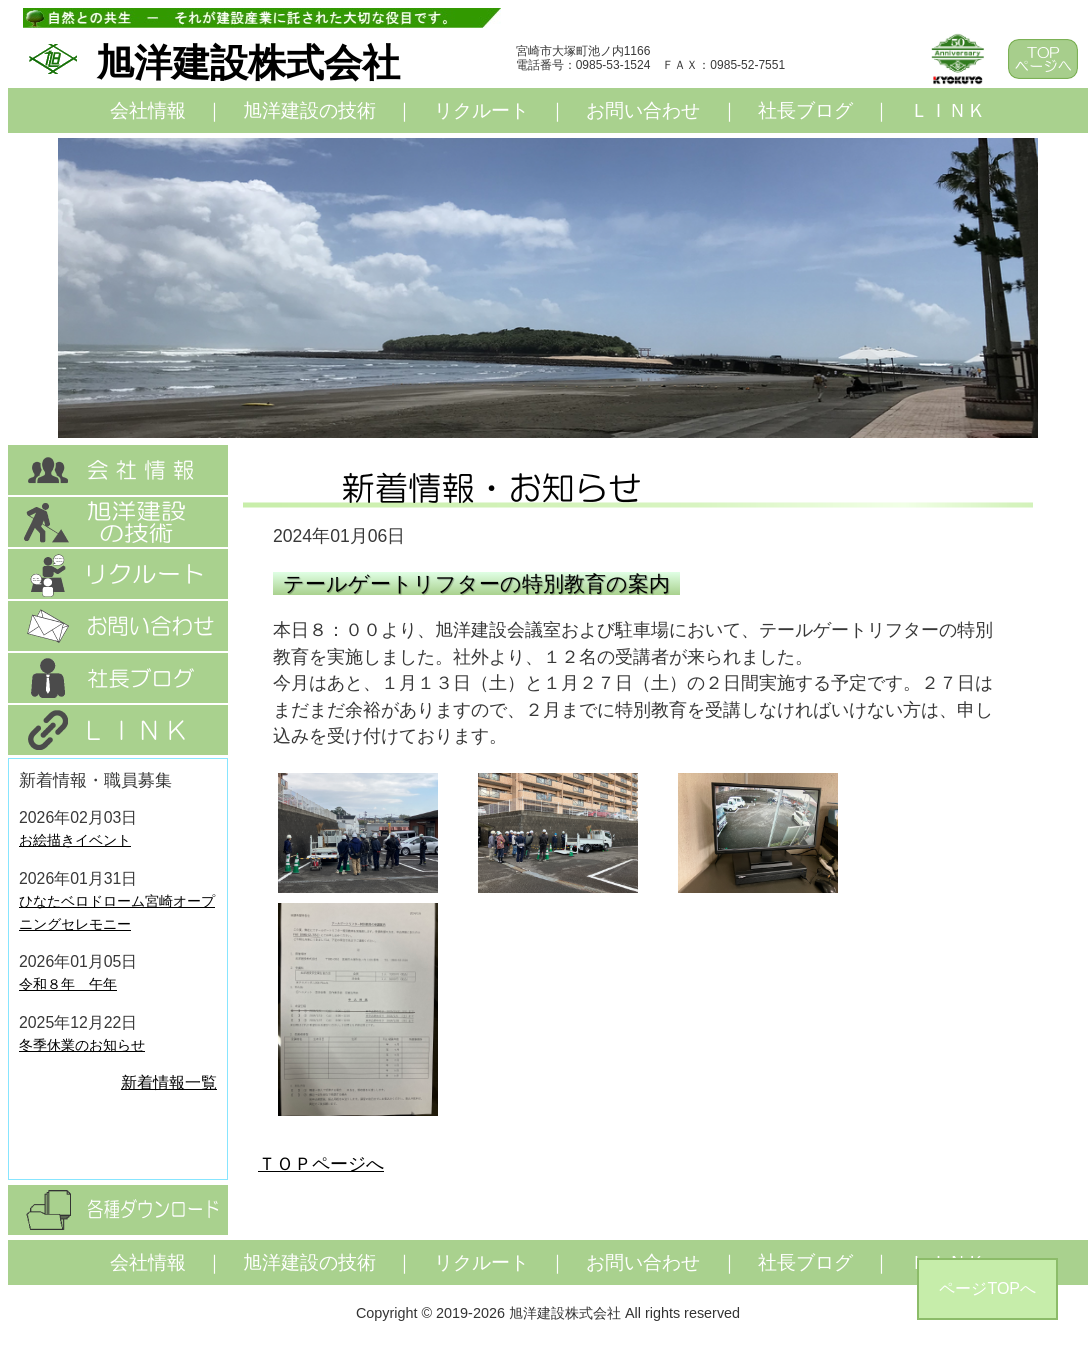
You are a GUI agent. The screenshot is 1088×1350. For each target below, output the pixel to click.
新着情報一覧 (169, 1082)
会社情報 (148, 110)
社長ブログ (805, 110)
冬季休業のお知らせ (82, 1045)
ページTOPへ (987, 1288)
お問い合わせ (643, 110)
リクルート (481, 110)
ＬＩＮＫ (948, 110)
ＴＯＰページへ (321, 1164)
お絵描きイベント (75, 840)
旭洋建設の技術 (309, 110)
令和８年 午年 (68, 984)
